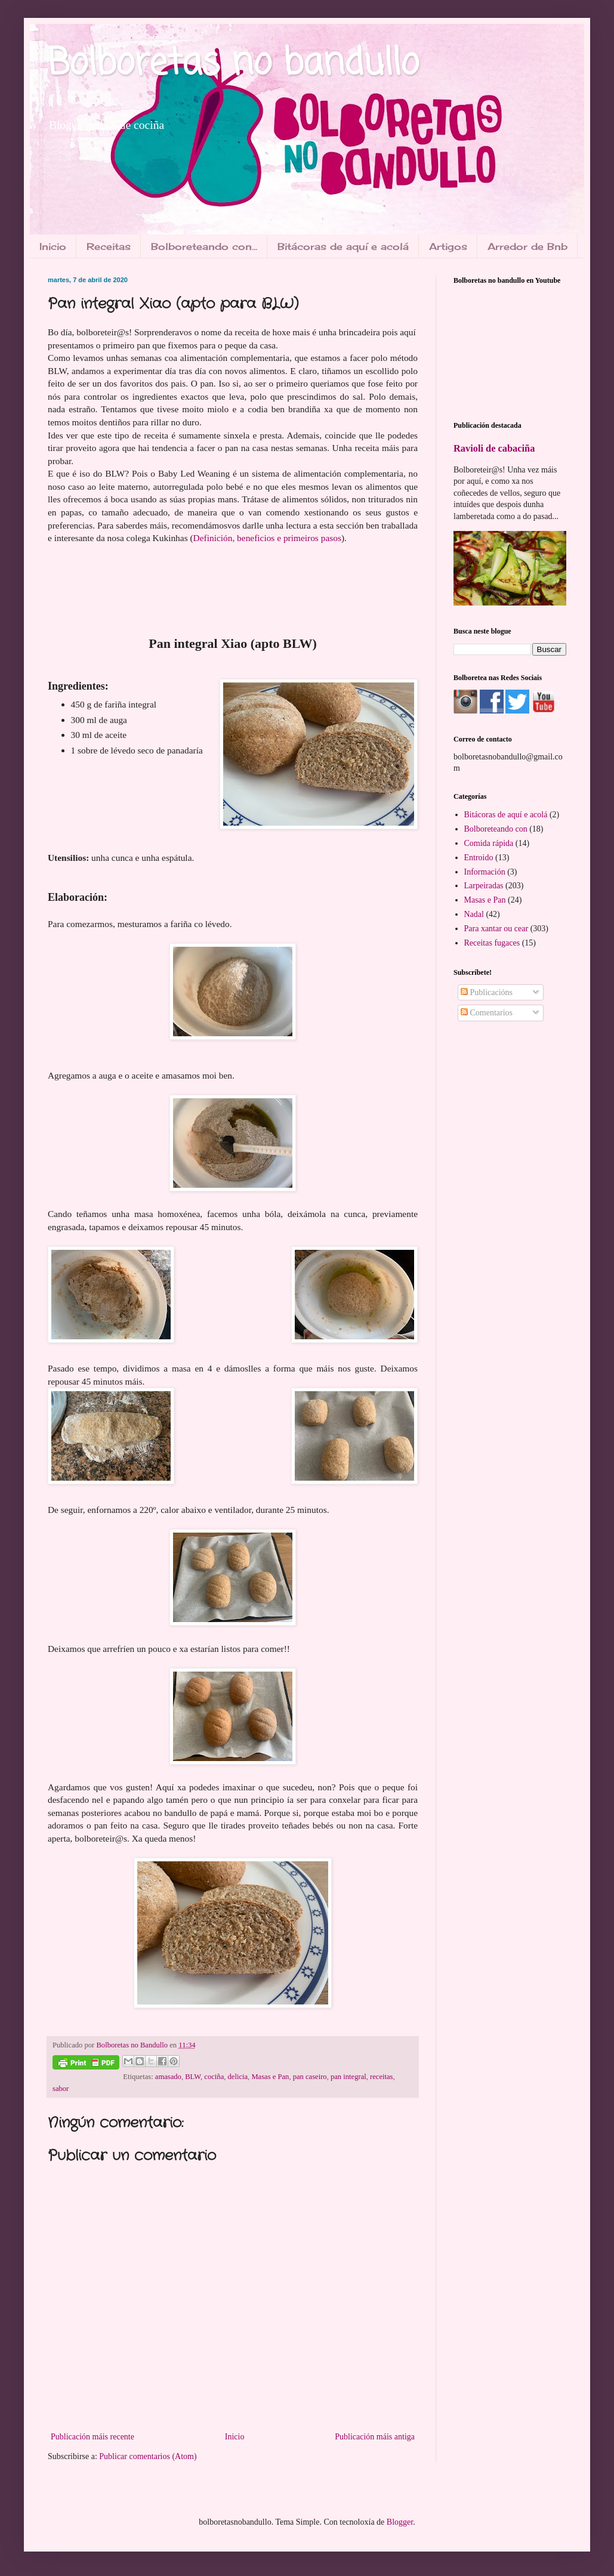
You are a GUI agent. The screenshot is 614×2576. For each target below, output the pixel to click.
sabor (61, 2088)
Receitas (109, 246)
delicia (238, 2076)
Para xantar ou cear (496, 928)
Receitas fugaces (492, 942)
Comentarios (487, 1012)
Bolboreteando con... (204, 246)
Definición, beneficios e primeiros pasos (267, 538)
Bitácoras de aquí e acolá (343, 246)
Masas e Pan (270, 2076)
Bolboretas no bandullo (233, 64)
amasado (168, 2076)
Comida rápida (489, 843)
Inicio (52, 246)
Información (484, 871)
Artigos (448, 246)
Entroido (478, 857)
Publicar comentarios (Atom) (147, 2456)
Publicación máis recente (92, 2436)
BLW (192, 2076)
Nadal (474, 914)
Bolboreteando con (495, 828)
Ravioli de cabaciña (494, 448)
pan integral (348, 2076)
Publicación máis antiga (375, 2436)
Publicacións (487, 992)
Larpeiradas (484, 885)
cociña (214, 2076)
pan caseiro (310, 2076)
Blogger (400, 2522)
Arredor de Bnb (527, 246)
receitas (381, 2076)
